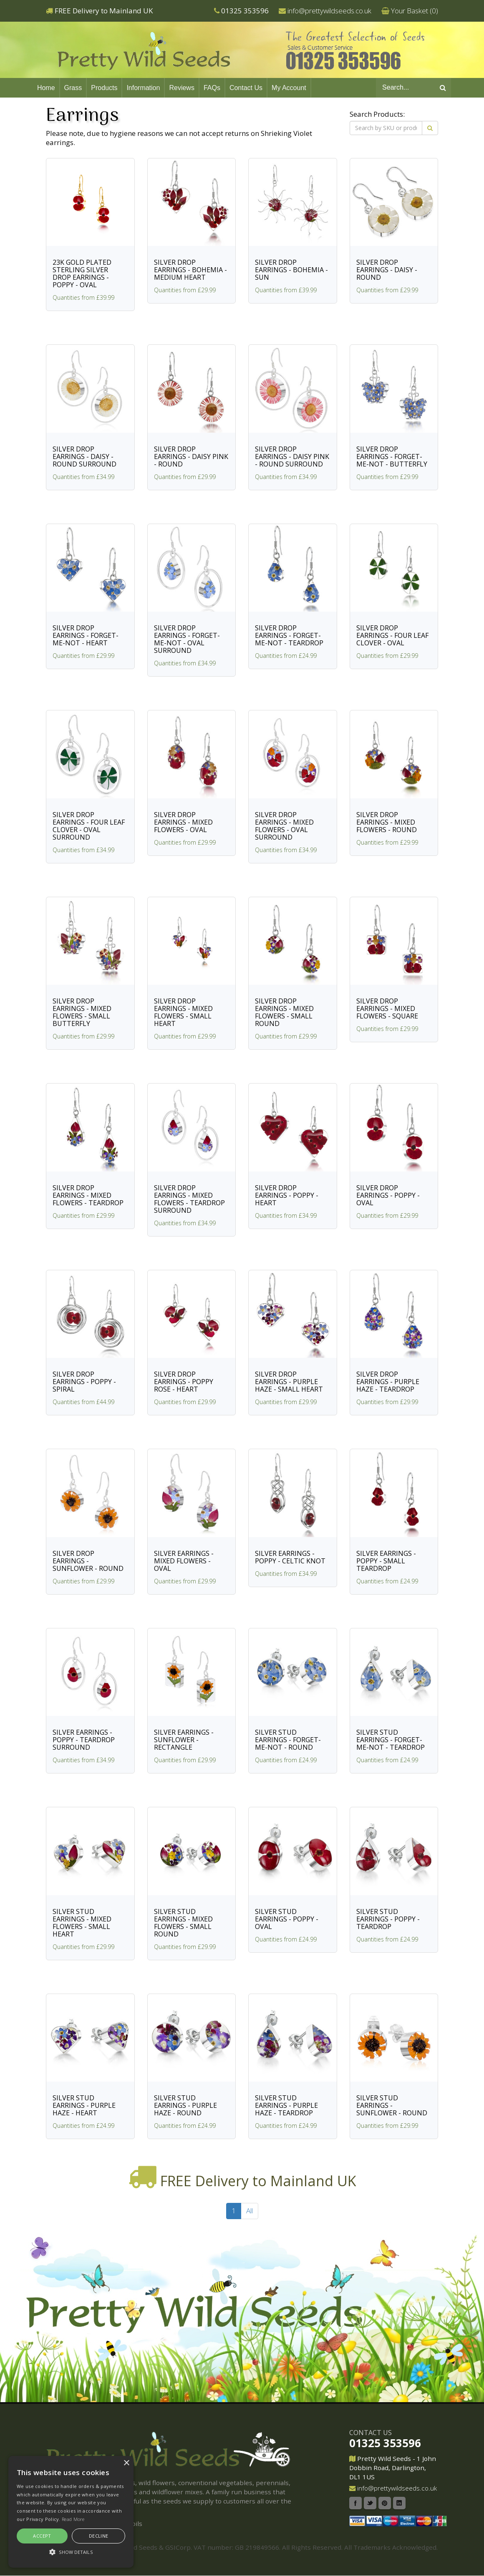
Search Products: (377, 114)
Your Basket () (414, 10)
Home (46, 87)
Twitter (370, 2503)
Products (104, 87)
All (249, 2210)
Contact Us (245, 87)
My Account (289, 87)
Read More (73, 2519)
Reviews (181, 87)
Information (143, 87)
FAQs (212, 87)
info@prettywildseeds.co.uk (329, 10)
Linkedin (399, 2503)
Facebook (355, 2503)
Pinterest (384, 2503)
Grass (73, 87)
